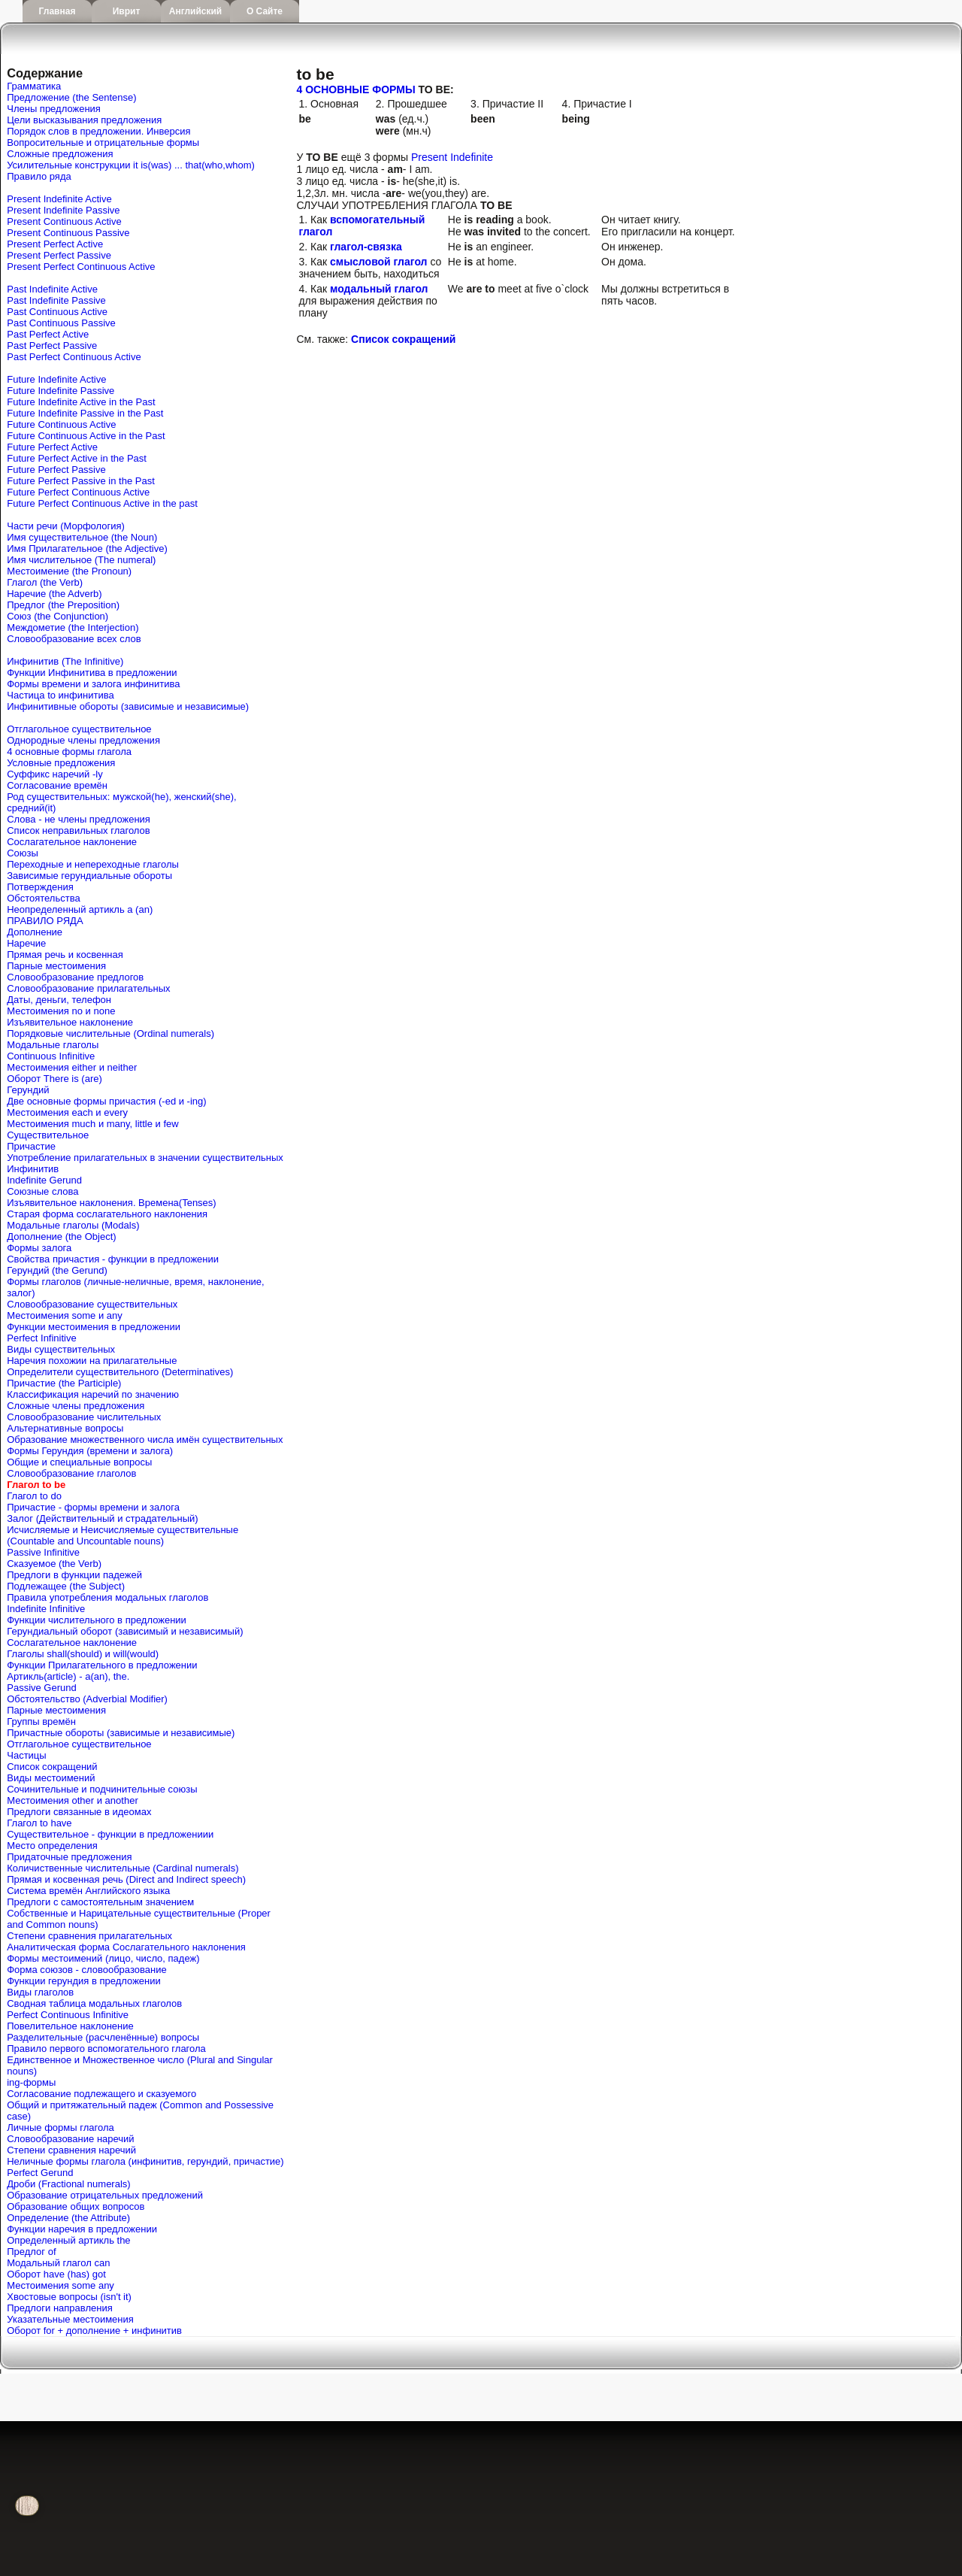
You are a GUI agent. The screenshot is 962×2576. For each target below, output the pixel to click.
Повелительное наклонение (70, 2026)
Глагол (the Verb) (45, 582)
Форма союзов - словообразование (86, 1969)
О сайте (265, 11)
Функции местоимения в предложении (93, 1326)
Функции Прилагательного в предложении (102, 1665)
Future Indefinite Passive (60, 390)
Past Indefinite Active (52, 289)
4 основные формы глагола (69, 751)
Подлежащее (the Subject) (66, 1586)
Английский (195, 11)
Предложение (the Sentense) (71, 97)
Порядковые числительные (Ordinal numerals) (110, 1033)
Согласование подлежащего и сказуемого (101, 2093)
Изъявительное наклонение (70, 1022)
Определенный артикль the (68, 2240)
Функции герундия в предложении (84, 1981)
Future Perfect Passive (56, 469)
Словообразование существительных (92, 1304)
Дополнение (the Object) (61, 1236)
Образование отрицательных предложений (105, 2195)
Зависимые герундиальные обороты (89, 875)
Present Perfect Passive (59, 255)
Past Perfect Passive (52, 345)
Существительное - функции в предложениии (110, 1834)
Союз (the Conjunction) (57, 616)
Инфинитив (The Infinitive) (65, 661)
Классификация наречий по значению (93, 1394)
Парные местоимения (56, 965)
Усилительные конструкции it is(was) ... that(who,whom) (131, 165)
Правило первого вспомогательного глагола (106, 2048)
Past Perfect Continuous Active (74, 356)
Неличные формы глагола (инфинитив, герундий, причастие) (145, 2161)
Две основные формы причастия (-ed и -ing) (106, 1101)
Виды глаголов (40, 1992)
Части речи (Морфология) (66, 526)
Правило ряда (39, 176)
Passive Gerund (42, 1687)
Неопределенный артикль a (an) (80, 909)
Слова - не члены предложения (78, 819)
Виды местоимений (51, 1778)
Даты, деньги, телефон (59, 999)
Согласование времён (57, 785)
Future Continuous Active (61, 424)
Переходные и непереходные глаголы (93, 864)
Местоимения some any (60, 2285)
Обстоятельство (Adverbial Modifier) (87, 1699)
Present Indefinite (452, 157)
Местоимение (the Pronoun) (69, 571)
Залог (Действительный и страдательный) (102, 1518)
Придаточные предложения (69, 1856)
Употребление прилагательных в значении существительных (145, 1157)
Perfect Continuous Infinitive (68, 2014)
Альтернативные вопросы (65, 1428)
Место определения (52, 1845)
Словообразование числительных (84, 1417)
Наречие (26, 943)
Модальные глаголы (52, 1044)
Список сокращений (52, 1766)
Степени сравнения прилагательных (89, 1935)
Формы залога (39, 1247)
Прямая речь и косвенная (65, 954)
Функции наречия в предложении (82, 2229)
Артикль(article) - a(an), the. (68, 1676)
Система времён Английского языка (88, 1890)
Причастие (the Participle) (64, 1383)
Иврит (127, 11)
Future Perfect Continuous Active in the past (102, 503)
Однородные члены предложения (83, 740)
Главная (57, 11)
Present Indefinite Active (59, 199)
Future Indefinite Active (56, 379)
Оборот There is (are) (54, 1078)
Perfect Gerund (40, 2172)
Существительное (48, 1135)
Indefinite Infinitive (46, 1608)
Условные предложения (61, 762)
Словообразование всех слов (74, 638)
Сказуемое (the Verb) (54, 1563)
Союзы (22, 853)
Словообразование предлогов (75, 977)
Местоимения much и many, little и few (92, 1123)
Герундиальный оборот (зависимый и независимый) (125, 1631)
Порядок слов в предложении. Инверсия (98, 131)
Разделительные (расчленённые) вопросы (103, 2037)
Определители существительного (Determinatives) (120, 1371)
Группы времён (41, 1721)
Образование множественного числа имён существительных (145, 1439)
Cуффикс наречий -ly (54, 774)
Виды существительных (61, 1349)
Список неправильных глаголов (78, 830)
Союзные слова (42, 1191)
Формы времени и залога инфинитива (93, 683)
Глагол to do (34, 1496)
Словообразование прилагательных (88, 988)
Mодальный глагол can (58, 2262)
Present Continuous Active (64, 221)
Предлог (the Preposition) (63, 605)
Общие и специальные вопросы (79, 1462)
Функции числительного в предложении (96, 1620)
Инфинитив (33, 1168)
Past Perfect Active (48, 334)
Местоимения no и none (61, 1011)
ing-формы (31, 2082)
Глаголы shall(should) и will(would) (83, 1653)
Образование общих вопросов (75, 2206)
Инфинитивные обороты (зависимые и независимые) (128, 706)
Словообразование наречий (70, 2138)
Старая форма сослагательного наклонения (107, 1214)
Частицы (26, 1755)
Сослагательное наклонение (72, 841)
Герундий (28, 1090)
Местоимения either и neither (72, 1067)
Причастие (31, 1146)
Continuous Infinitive (51, 1056)
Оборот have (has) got (56, 2274)
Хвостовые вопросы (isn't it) (69, 2296)
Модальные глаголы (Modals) (73, 1225)
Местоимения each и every (67, 1112)
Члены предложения (54, 108)
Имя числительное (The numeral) (81, 559)
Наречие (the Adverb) (54, 593)
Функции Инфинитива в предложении (92, 672)
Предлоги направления (60, 2308)
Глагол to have (39, 1823)
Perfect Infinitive (42, 1338)
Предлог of (31, 2251)
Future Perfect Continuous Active (78, 492)
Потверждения (40, 887)
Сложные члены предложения (75, 1405)
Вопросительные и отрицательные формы (103, 142)
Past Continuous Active (57, 311)
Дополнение (34, 932)
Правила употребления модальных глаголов (107, 1597)
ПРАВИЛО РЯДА (45, 920)
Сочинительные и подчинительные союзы (102, 1789)
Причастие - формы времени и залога (93, 1507)
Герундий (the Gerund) (57, 1270)
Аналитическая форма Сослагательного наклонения (126, 1947)
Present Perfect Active (55, 244)
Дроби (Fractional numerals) (68, 2184)
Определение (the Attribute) (68, 2217)
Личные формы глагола (60, 2127)
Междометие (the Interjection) (72, 627)
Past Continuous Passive (61, 323)
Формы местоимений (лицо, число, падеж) (103, 1958)
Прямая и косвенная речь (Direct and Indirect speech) (126, 1879)
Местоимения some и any (65, 1315)
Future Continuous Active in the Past (86, 435)
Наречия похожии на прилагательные (92, 1360)
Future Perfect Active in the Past (77, 458)
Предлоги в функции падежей (74, 1574)
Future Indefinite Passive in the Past (85, 413)
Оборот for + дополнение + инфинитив (94, 2330)
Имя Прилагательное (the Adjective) (87, 548)
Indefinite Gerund (44, 1180)
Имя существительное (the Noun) (82, 537)
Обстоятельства (43, 898)
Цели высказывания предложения (84, 120)
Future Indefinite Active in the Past (81, 402)
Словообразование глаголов (71, 1473)
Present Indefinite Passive (63, 210)
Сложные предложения (60, 153)
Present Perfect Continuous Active (81, 266)
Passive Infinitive (43, 1552)
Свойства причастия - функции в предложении (113, 1259)
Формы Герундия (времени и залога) (90, 1450)
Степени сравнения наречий (71, 2150)
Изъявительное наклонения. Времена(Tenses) (111, 1202)
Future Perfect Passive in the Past (81, 480)
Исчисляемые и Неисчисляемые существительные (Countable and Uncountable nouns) (122, 1535)
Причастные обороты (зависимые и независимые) (120, 1732)
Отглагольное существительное (79, 729)
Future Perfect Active (52, 447)
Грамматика (34, 86)
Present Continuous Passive (68, 232)
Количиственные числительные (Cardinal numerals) (122, 1868)
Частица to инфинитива (60, 695)
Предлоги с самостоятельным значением (100, 1902)
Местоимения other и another (72, 1800)
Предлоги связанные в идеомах (79, 1811)
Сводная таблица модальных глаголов (94, 2003)
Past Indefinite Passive (56, 300)
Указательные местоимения (70, 2319)
